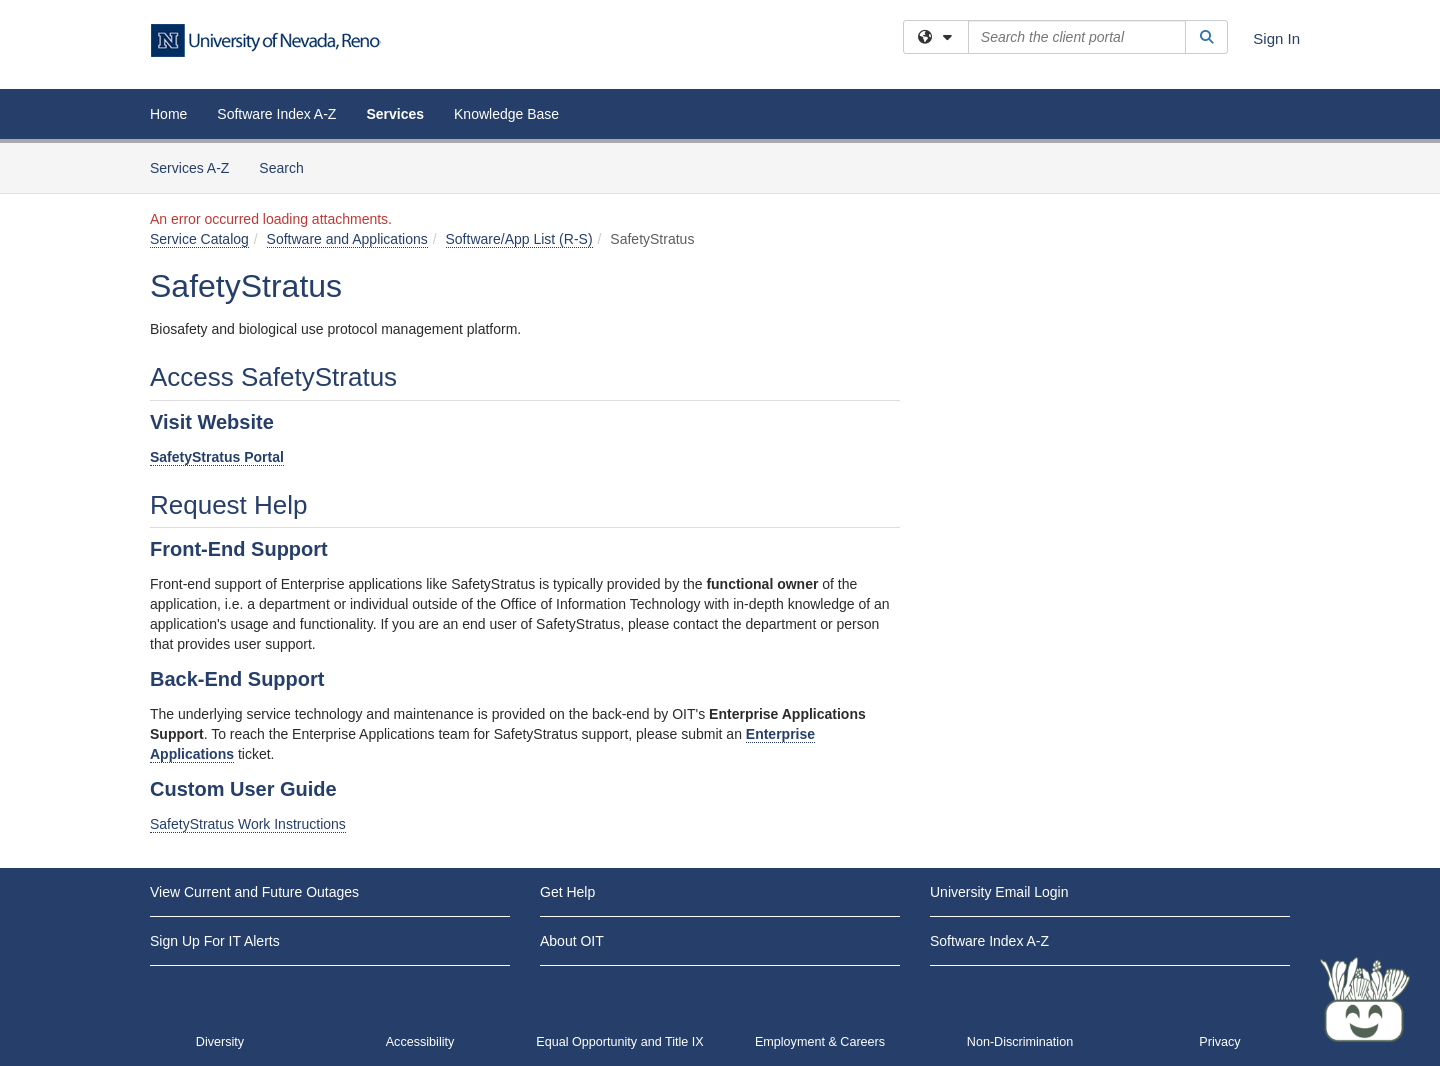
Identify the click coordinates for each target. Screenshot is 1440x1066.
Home (168, 114)
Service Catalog (199, 239)
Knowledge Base (506, 114)
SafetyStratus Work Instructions (248, 824)
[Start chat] (1365, 1001)
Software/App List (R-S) (519, 239)
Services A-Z (189, 168)
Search (288, 166)
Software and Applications (347, 239)
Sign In (1276, 38)
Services (395, 114)
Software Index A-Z (276, 114)
